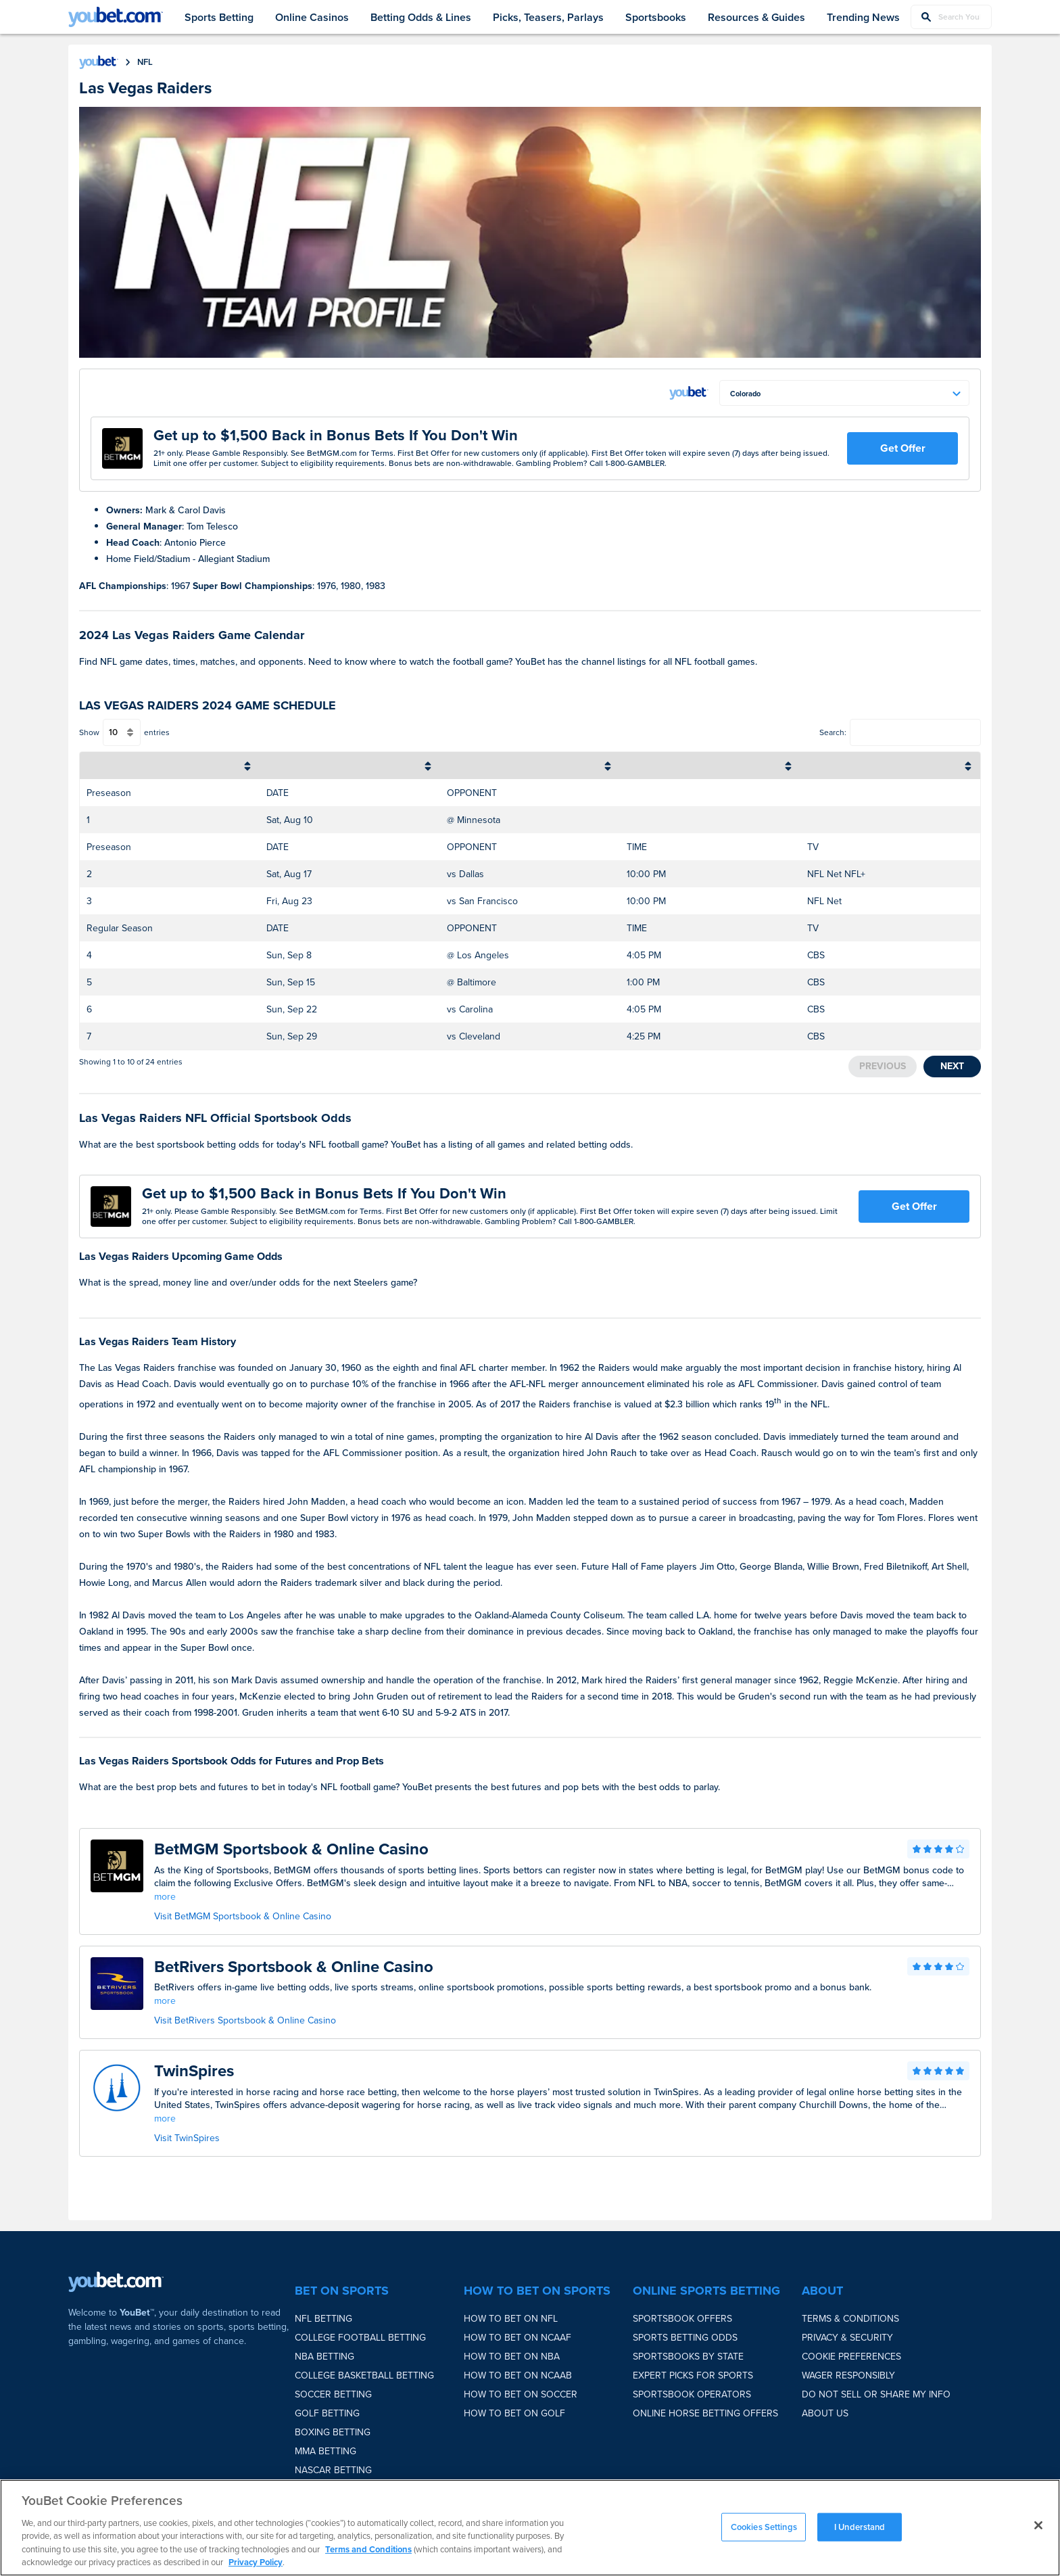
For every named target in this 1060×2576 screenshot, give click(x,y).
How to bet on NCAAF (517, 2338)
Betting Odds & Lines (420, 17)
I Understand (860, 2527)
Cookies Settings (764, 2527)
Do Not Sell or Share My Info (876, 2394)
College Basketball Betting (364, 2375)
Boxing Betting (332, 2432)
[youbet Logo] (115, 17)
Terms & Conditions (850, 2319)
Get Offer (902, 448)
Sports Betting (219, 17)
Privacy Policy (255, 2562)
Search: (832, 732)
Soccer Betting (333, 2394)
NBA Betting (324, 2356)
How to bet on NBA (512, 2356)
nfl (145, 61)
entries (157, 732)
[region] (530, 2527)
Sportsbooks (655, 17)
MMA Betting (325, 2451)
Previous (882, 1066)
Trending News (863, 17)
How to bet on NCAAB (518, 2375)
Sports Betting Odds (685, 2338)
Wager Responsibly (848, 2375)
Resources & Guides (756, 17)
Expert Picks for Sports (693, 2375)
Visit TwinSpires (187, 2138)
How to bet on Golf (514, 2413)
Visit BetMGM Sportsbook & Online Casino (242, 1916)
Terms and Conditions (368, 2549)
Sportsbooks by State (688, 2356)
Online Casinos (312, 17)
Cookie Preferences (851, 2356)
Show (89, 732)
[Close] (1038, 2525)
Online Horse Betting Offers (705, 2413)
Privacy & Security (847, 2338)
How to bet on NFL (511, 2319)
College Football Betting (360, 2338)
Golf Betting (327, 2413)
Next (952, 1066)
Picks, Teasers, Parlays (548, 17)
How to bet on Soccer (520, 2394)
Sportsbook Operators (692, 2394)
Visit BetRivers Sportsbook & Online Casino (245, 2020)
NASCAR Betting (333, 2470)
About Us (825, 2413)
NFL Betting (323, 2319)
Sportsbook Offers (682, 2319)
